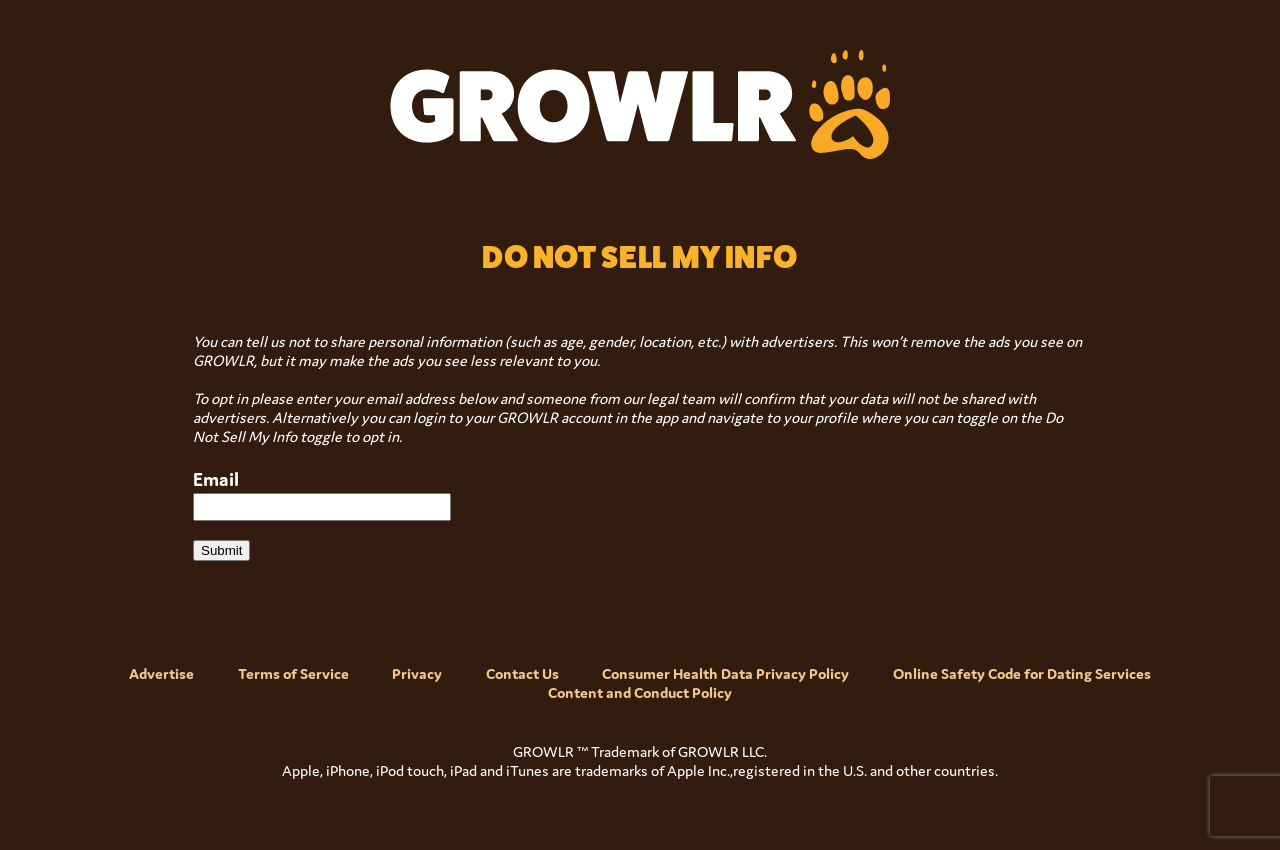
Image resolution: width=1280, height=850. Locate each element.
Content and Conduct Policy (640, 692)
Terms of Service (293, 673)
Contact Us (522, 673)
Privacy (417, 673)
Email (216, 479)
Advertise (161, 673)
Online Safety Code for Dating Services (1022, 673)
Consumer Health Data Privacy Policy (725, 673)
